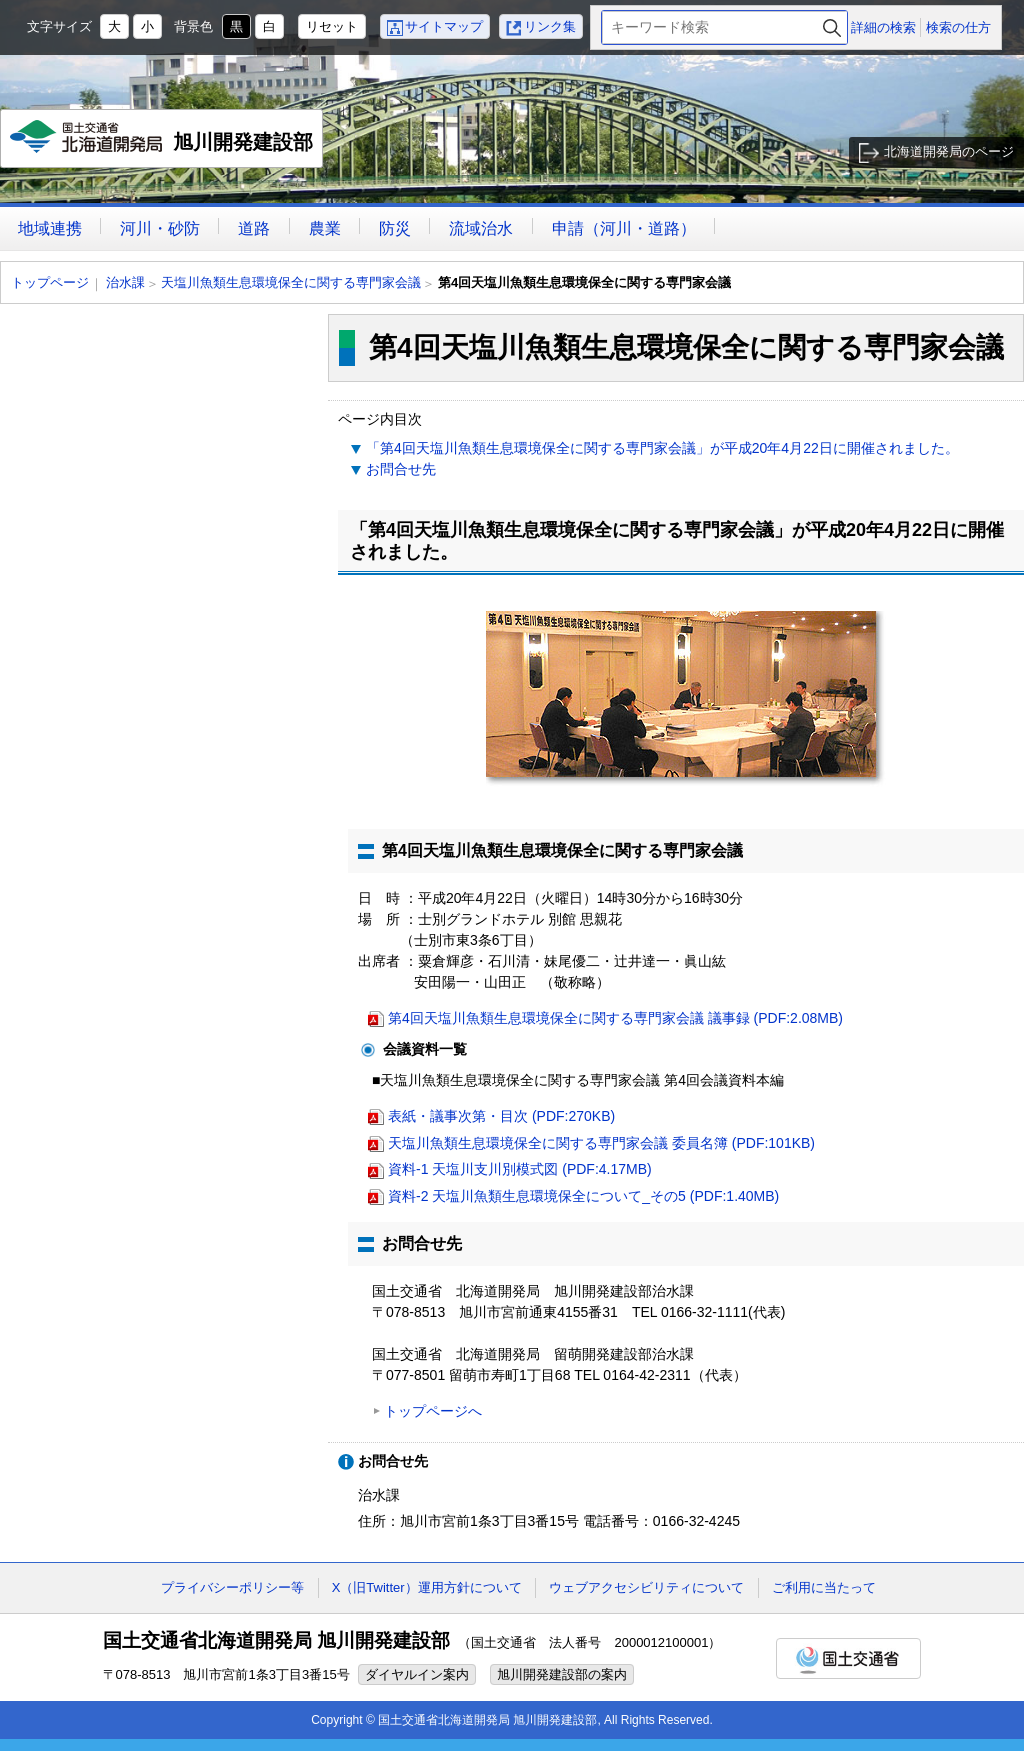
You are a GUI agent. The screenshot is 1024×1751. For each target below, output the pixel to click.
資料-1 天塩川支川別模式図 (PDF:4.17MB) (520, 1169)
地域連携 (50, 228)
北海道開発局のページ (949, 151)
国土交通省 (848, 1658)
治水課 (125, 282)
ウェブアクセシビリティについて (646, 1587)
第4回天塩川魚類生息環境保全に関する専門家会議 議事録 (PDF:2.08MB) (615, 1018)
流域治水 (481, 228)
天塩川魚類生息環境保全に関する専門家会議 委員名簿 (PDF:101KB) (601, 1143)
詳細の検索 (883, 27)
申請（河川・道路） (624, 228)
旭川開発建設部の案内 (562, 1674)
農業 (325, 228)
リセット (332, 26)
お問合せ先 (401, 469)
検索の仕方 (958, 27)
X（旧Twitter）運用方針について (427, 1587)
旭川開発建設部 (162, 144)
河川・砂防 (160, 228)
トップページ (50, 282)
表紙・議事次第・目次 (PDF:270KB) (501, 1116)
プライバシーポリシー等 (232, 1587)
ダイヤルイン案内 (417, 1674)
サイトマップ (444, 26)
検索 (832, 27)
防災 (395, 228)
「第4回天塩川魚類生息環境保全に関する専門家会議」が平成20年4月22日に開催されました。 (662, 448)
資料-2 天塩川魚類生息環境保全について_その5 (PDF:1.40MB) (583, 1196)
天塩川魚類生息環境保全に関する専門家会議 (291, 282)
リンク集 (550, 26)
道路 (254, 228)
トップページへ (433, 1411)
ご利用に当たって (824, 1587)
